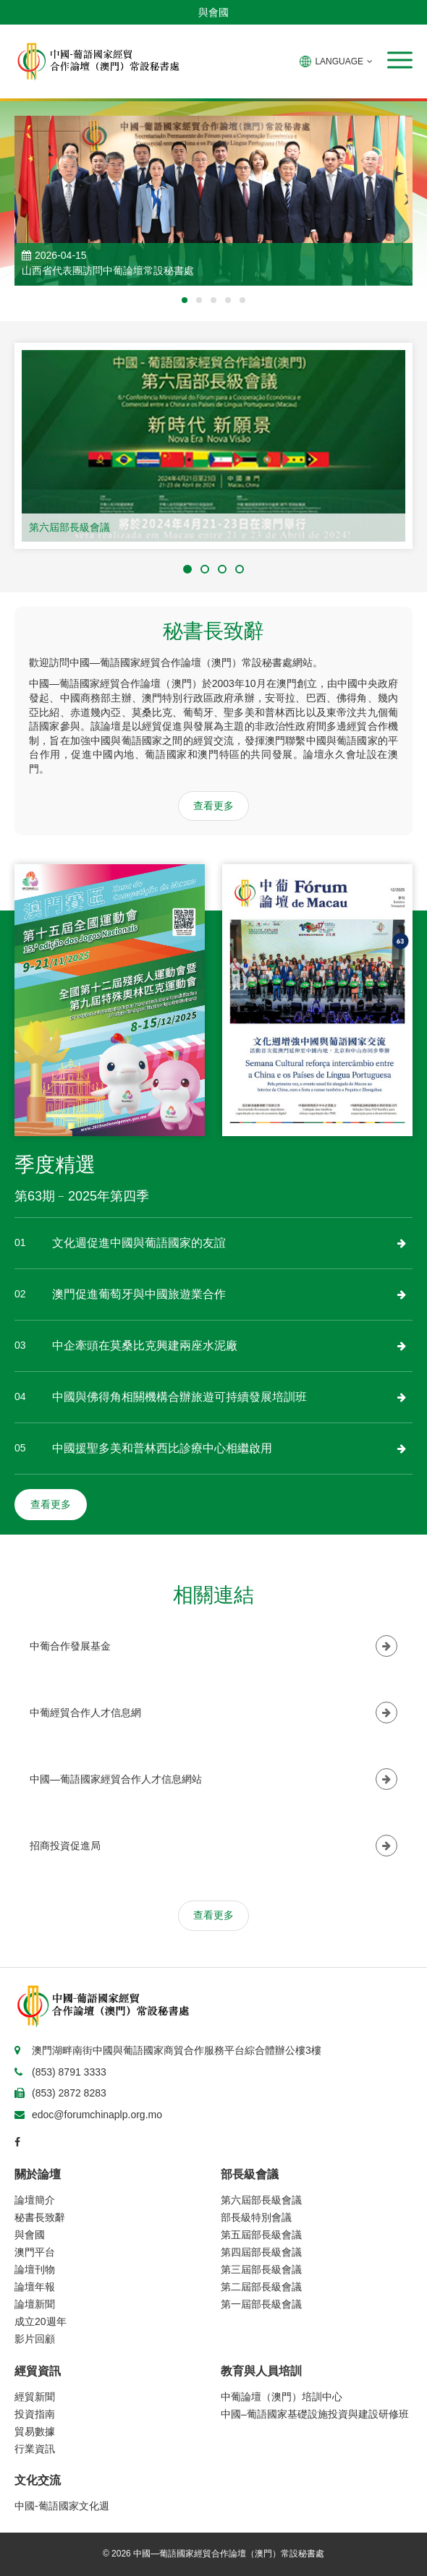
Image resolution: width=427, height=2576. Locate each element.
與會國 (213, 12)
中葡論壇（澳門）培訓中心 (281, 2396)
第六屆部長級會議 (69, 527)
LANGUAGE (336, 61)
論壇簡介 (34, 2200)
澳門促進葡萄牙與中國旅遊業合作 (139, 1294)
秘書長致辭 (39, 2217)
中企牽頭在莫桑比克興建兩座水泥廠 (144, 1345)
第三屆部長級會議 (261, 2269)
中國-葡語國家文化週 (61, 2506)
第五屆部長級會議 (261, 2234)
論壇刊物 (34, 2269)
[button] (400, 60)
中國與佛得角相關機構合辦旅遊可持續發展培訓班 (179, 1397)
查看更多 (213, 805)
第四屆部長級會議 (261, 2252)
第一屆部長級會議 (261, 2304)
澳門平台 (34, 2252)
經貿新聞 (34, 2396)
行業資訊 (34, 2449)
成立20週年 (40, 2321)
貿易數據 (34, 2431)
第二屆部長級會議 (261, 2287)
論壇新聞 (34, 2304)
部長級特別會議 (256, 2217)
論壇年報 (34, 2287)
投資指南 (34, 2414)
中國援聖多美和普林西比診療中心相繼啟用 (162, 1448)
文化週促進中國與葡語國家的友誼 (139, 1243)
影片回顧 (34, 2339)
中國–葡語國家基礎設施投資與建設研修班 (315, 2414)
